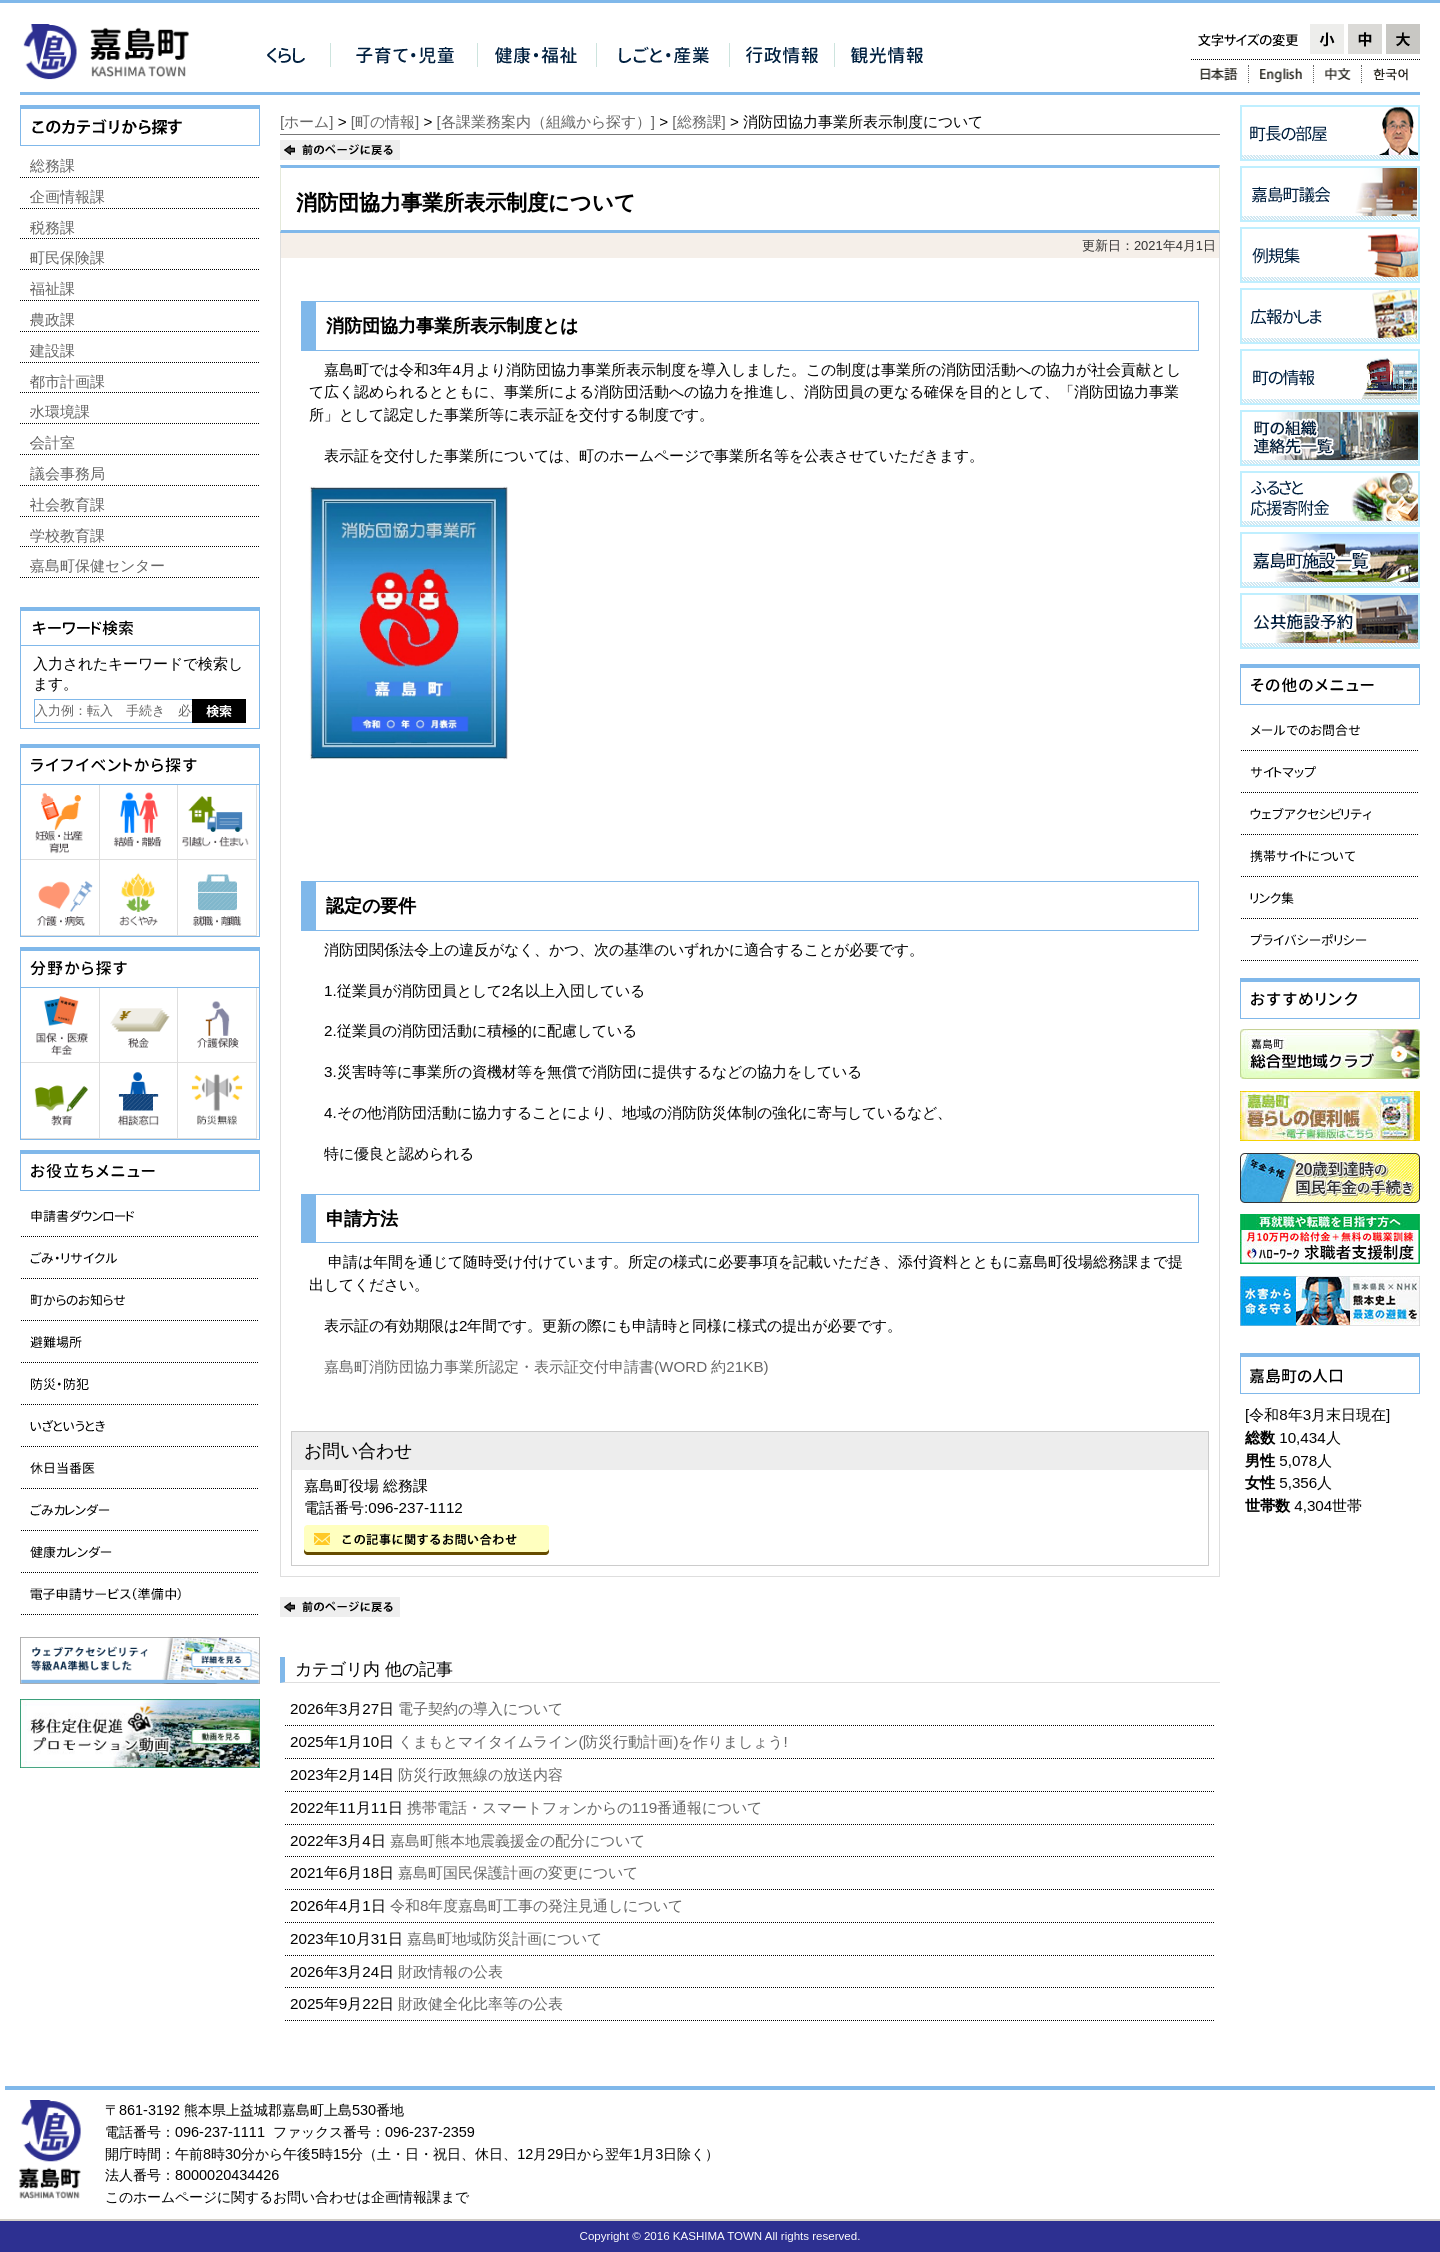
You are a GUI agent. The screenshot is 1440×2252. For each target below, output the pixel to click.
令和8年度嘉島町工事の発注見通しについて (539, 1905)
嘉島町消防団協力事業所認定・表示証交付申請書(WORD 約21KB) (546, 1366)
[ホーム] (306, 121)
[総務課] (698, 121)
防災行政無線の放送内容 (482, 1774)
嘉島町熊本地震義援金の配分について (519, 1840)
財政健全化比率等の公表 (482, 2003)
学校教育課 (67, 535)
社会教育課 (67, 504)
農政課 (52, 319)
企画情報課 (67, 196)
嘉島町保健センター (97, 565)
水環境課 (60, 411)
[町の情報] (385, 121)
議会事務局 (67, 473)
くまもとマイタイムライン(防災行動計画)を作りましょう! (595, 1741)
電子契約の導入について (482, 1708)
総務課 (52, 165)
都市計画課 (67, 381)
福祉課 (52, 288)
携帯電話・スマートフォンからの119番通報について (587, 1807)
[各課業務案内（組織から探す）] (546, 121)
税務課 (52, 227)
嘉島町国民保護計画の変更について (520, 1872)
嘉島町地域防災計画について (506, 1938)
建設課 (52, 350)
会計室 (52, 442)
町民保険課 (67, 257)
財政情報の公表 (452, 1971)
